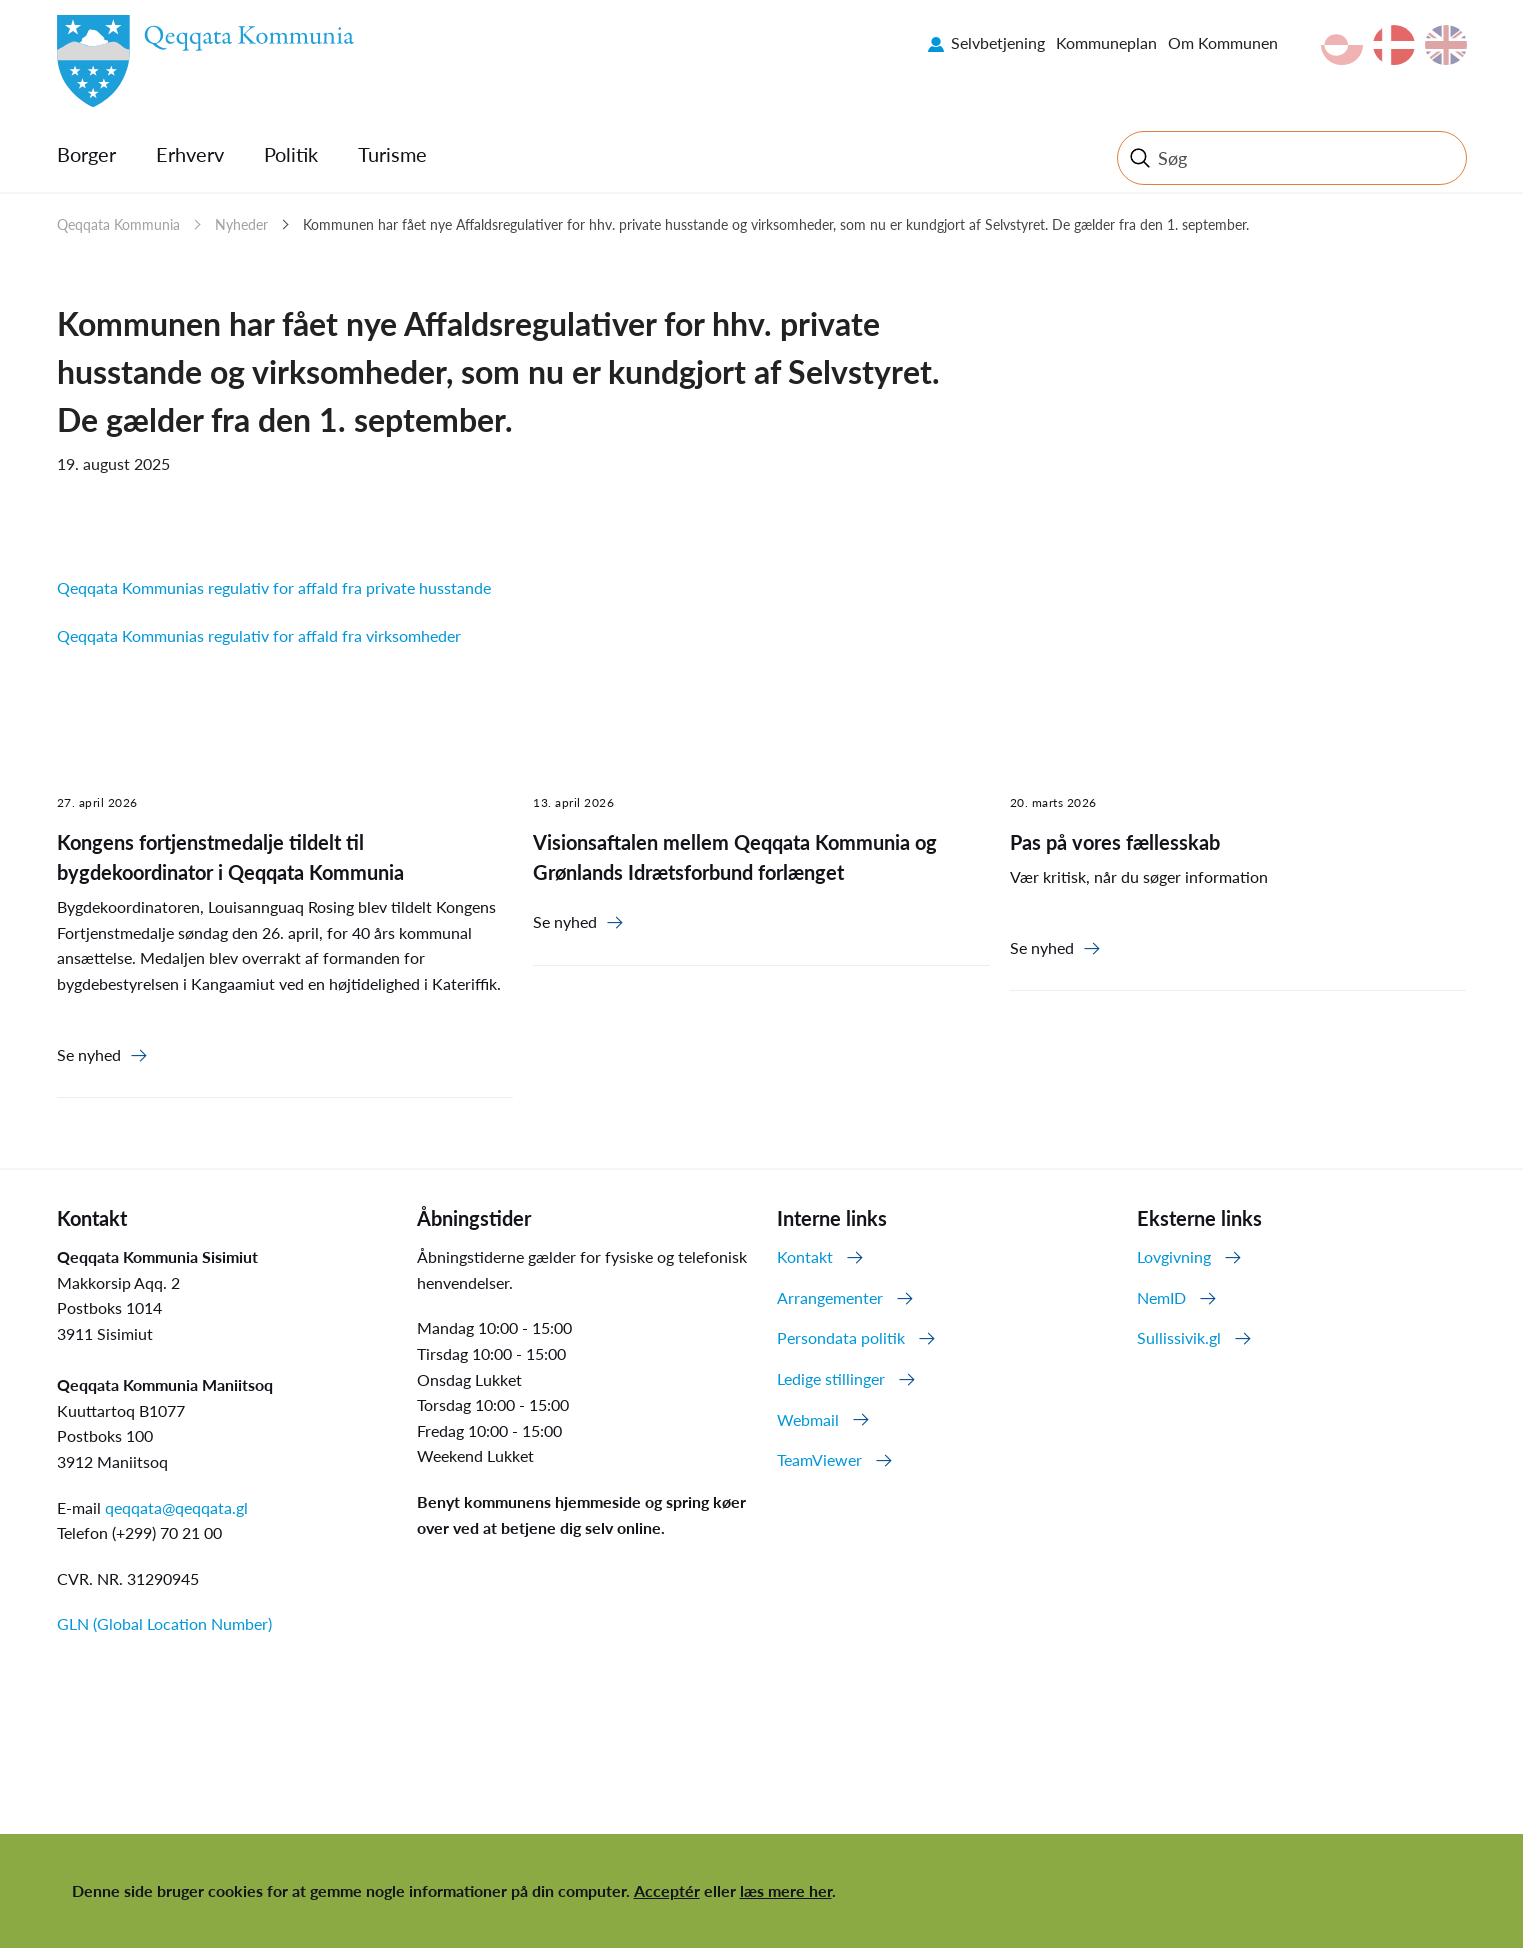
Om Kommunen (1223, 42)
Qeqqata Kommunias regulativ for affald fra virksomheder (259, 635)
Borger (86, 154)
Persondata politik (841, 1337)
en (1446, 45)
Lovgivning (1174, 1256)
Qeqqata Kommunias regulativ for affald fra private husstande (274, 587)
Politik (291, 154)
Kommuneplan (1106, 42)
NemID (1161, 1297)
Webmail (808, 1419)
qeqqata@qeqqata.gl (176, 1507)
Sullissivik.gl (1179, 1337)
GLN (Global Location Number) (164, 1623)
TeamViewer (819, 1459)
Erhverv (190, 154)
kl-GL (1342, 45)
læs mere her (786, 1890)
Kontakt (805, 1256)
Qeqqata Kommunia (118, 224)
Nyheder (241, 224)
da (1394, 45)
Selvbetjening (998, 42)
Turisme (392, 154)
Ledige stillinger (831, 1378)
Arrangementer (830, 1297)
